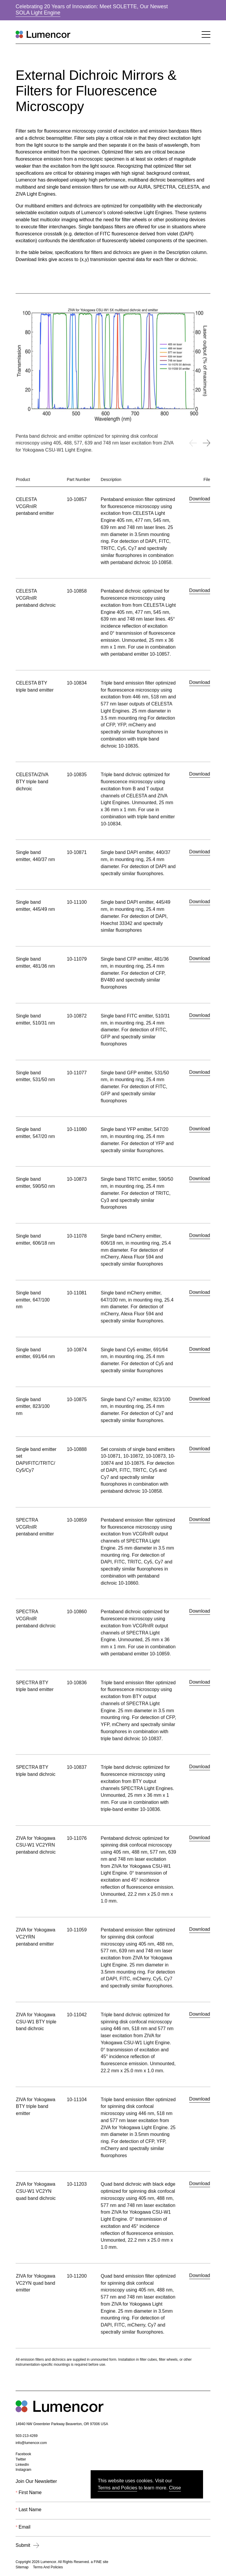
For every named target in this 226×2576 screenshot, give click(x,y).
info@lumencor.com (31, 2443)
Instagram (23, 2470)
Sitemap (22, 2567)
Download (199, 505)
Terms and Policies (117, 2487)
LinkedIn (22, 2465)
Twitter (21, 2460)
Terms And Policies (48, 2567)
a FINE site (99, 2562)
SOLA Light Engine (38, 13)
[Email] (113, 2531)
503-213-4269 (27, 2436)
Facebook (23, 2454)
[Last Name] (113, 2513)
